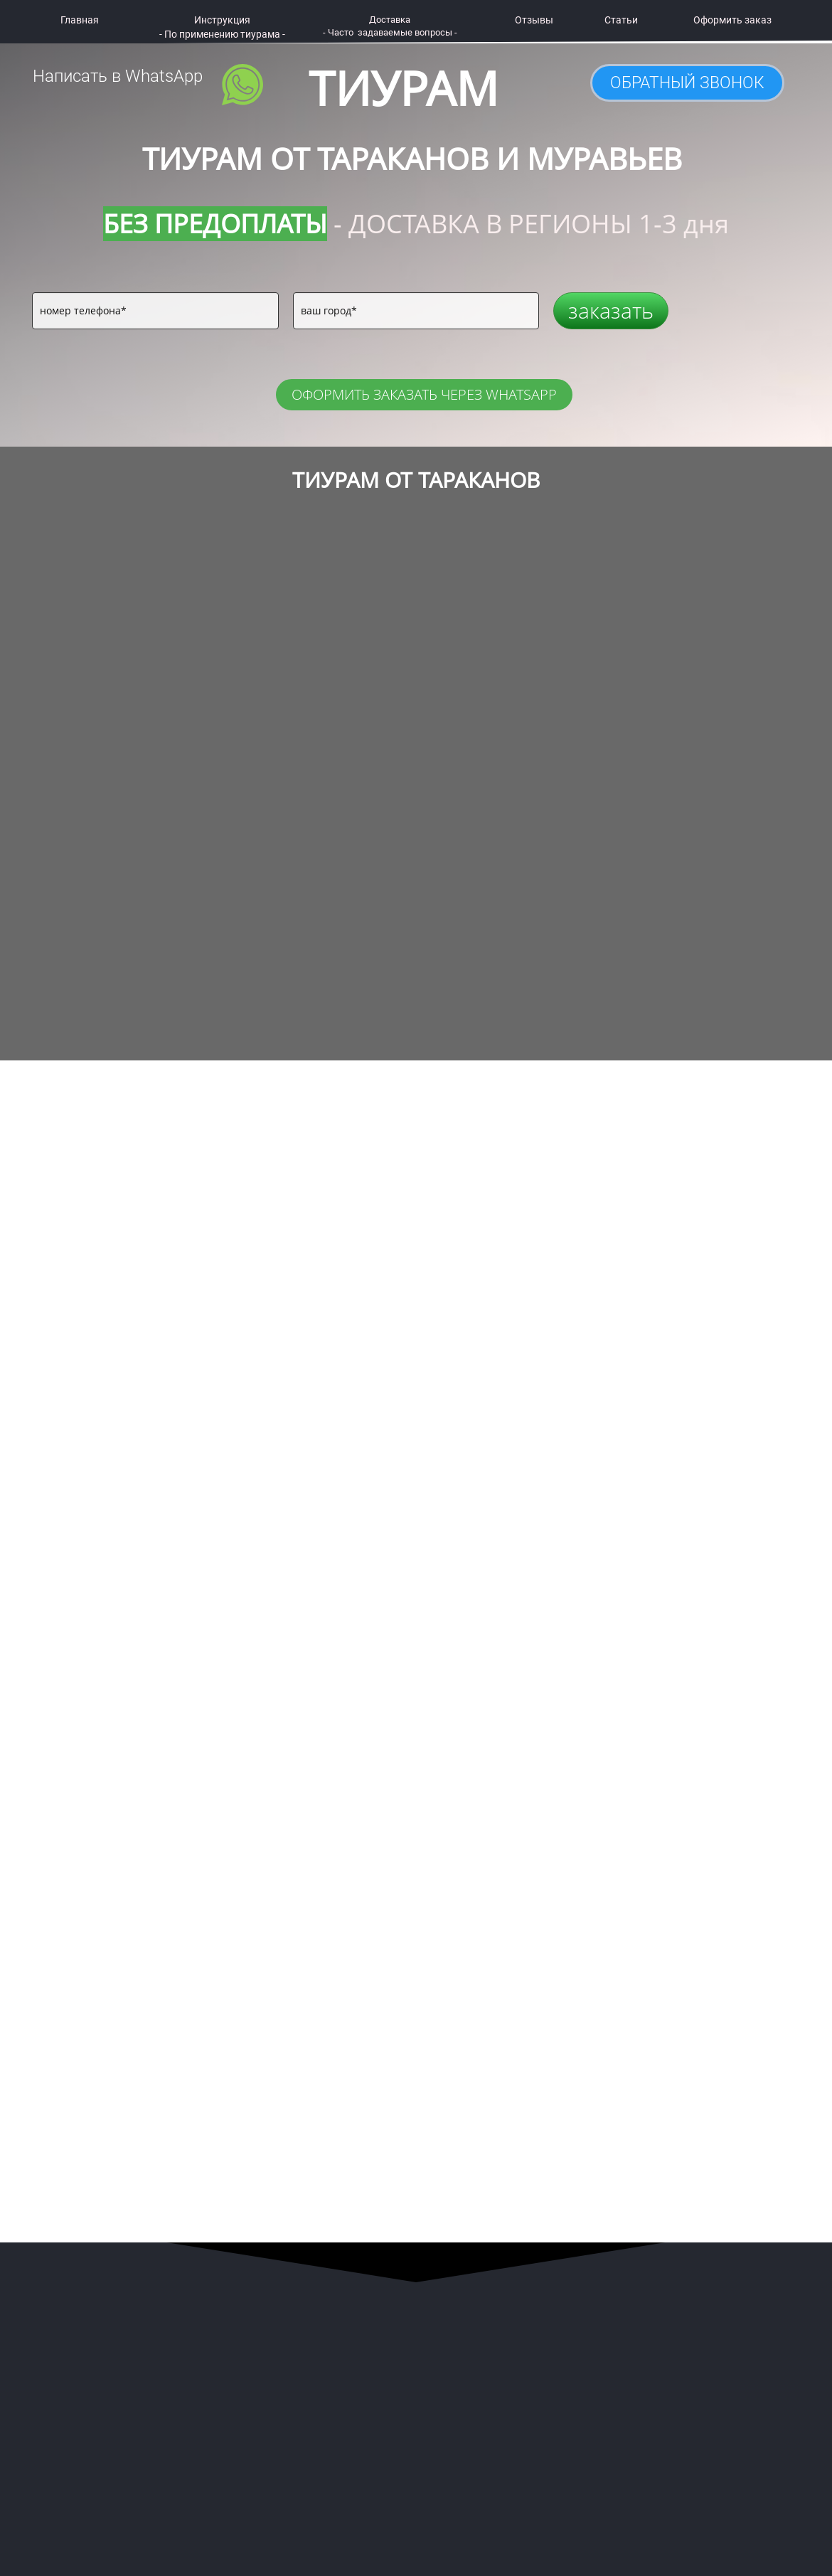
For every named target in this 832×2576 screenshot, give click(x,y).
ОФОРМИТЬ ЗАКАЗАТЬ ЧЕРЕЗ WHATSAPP (424, 394)
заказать (611, 310)
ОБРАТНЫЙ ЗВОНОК (686, 82)
